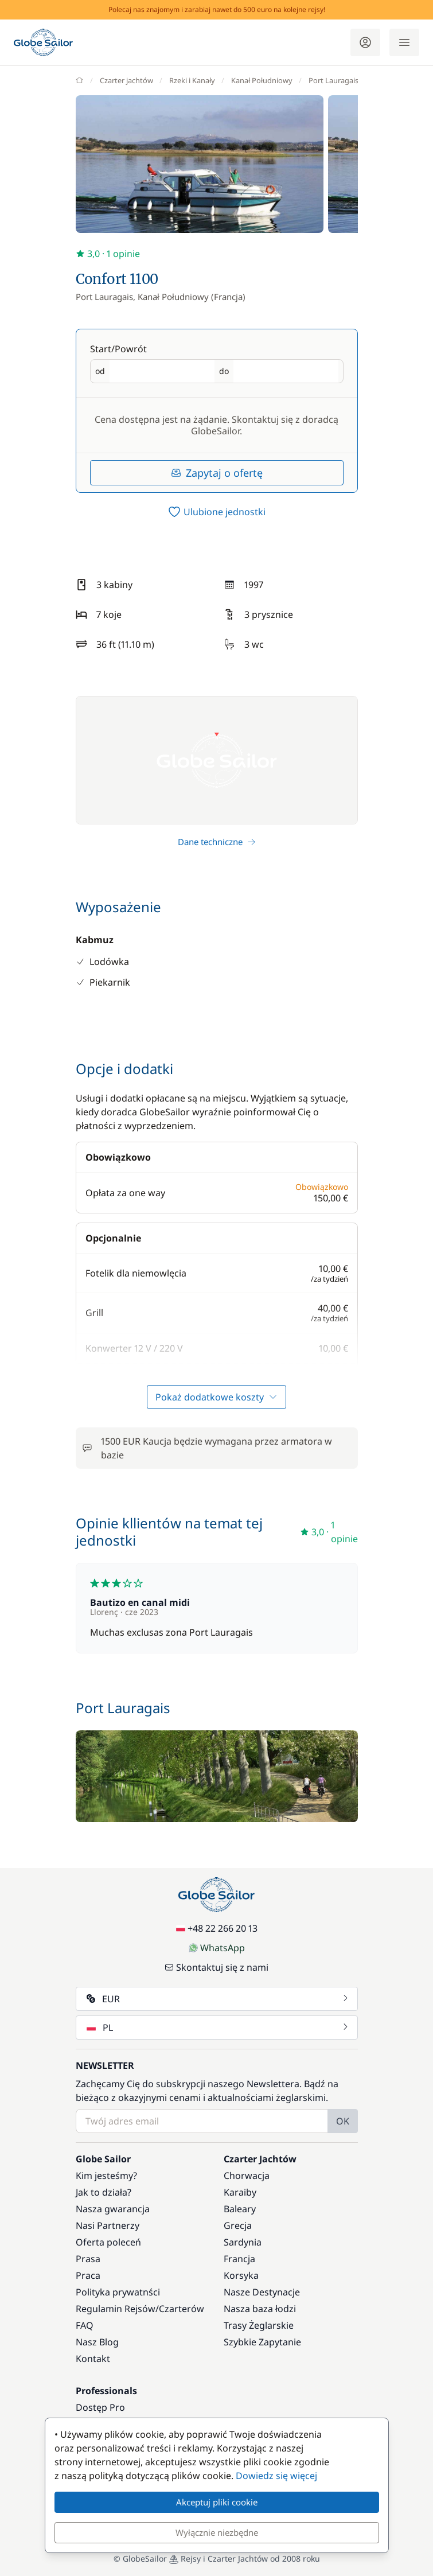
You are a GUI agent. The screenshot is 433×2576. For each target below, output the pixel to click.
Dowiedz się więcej (276, 2475)
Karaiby (240, 2192)
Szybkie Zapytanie (262, 2342)
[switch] (217, 512)
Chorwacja (247, 2175)
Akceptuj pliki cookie (217, 2502)
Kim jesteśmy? (106, 2175)
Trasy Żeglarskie (259, 2325)
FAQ (84, 2325)
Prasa (88, 2258)
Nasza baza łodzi (260, 2308)
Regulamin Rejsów (115, 2308)
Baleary (240, 2209)
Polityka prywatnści (118, 2292)
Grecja (238, 2225)
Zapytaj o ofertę (217, 473)
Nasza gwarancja (113, 2209)
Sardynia (243, 2242)
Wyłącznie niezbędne (216, 2532)
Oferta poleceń (108, 2242)
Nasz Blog (97, 2342)
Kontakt (93, 2358)
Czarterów (181, 2308)
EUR (218, 1999)
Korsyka (241, 2275)
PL (218, 2027)
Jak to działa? (103, 2192)
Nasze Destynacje (262, 2292)
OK (342, 2121)
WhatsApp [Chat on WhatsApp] (217, 1947)
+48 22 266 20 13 (217, 1928)
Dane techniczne (217, 841)
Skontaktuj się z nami (216, 1967)
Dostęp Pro (100, 2407)
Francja (239, 2258)
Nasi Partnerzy (107, 2225)
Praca (88, 2275)
